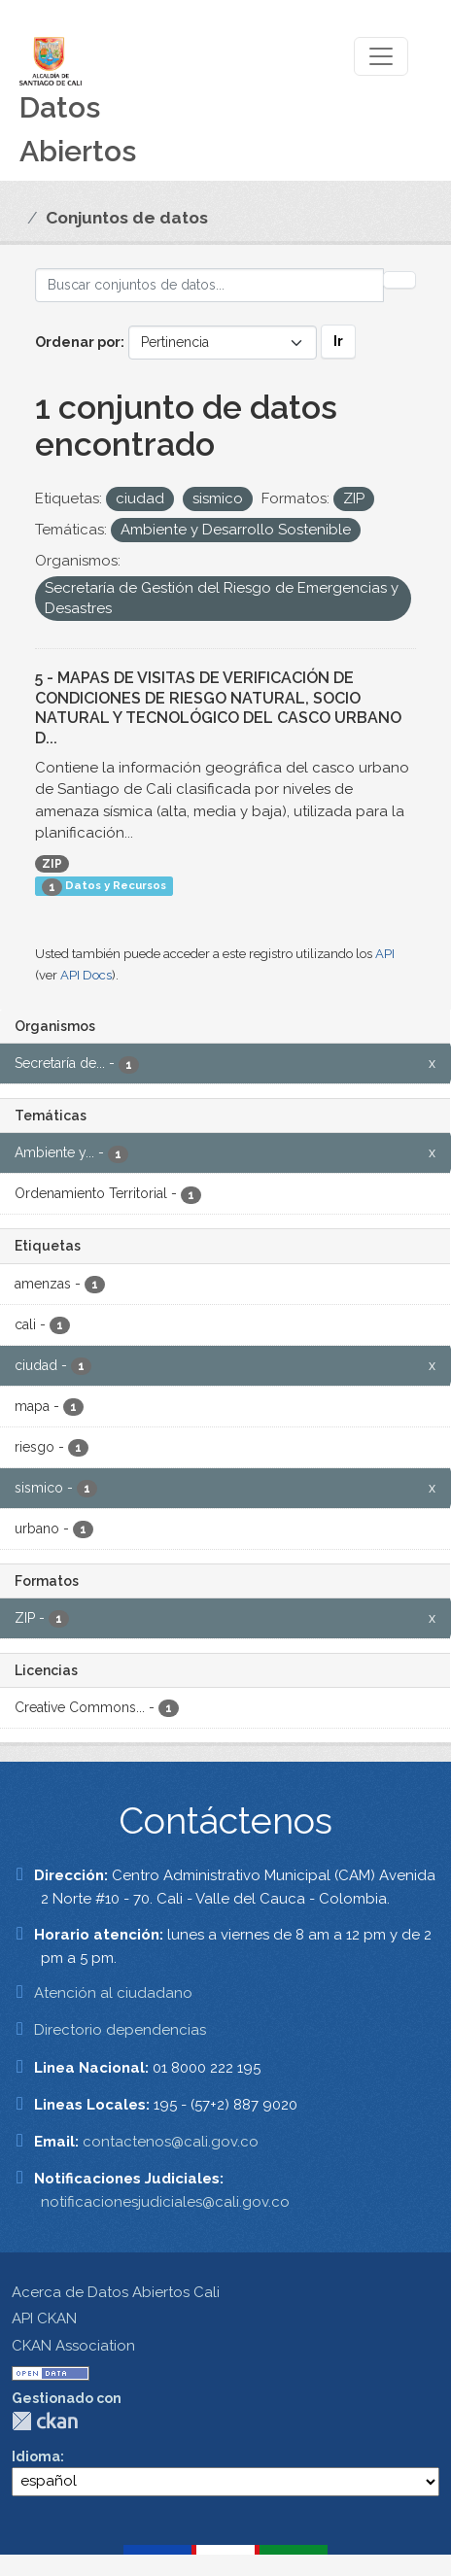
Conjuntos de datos (127, 217)
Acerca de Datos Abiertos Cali (116, 2292)
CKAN (45, 2421)
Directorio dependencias (120, 2030)
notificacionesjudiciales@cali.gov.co (165, 2202)
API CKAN (44, 2318)
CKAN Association (73, 2345)
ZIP (52, 864)
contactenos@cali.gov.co (171, 2141)
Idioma (36, 2456)
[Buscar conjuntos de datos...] (209, 285)
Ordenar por (78, 342)
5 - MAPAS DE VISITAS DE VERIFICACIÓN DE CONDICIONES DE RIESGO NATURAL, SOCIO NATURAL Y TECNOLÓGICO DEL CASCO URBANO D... (218, 708)
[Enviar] (399, 280)
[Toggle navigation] (381, 56)
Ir (338, 341)
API (385, 953)
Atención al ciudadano (113, 1993)
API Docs (86, 975)
